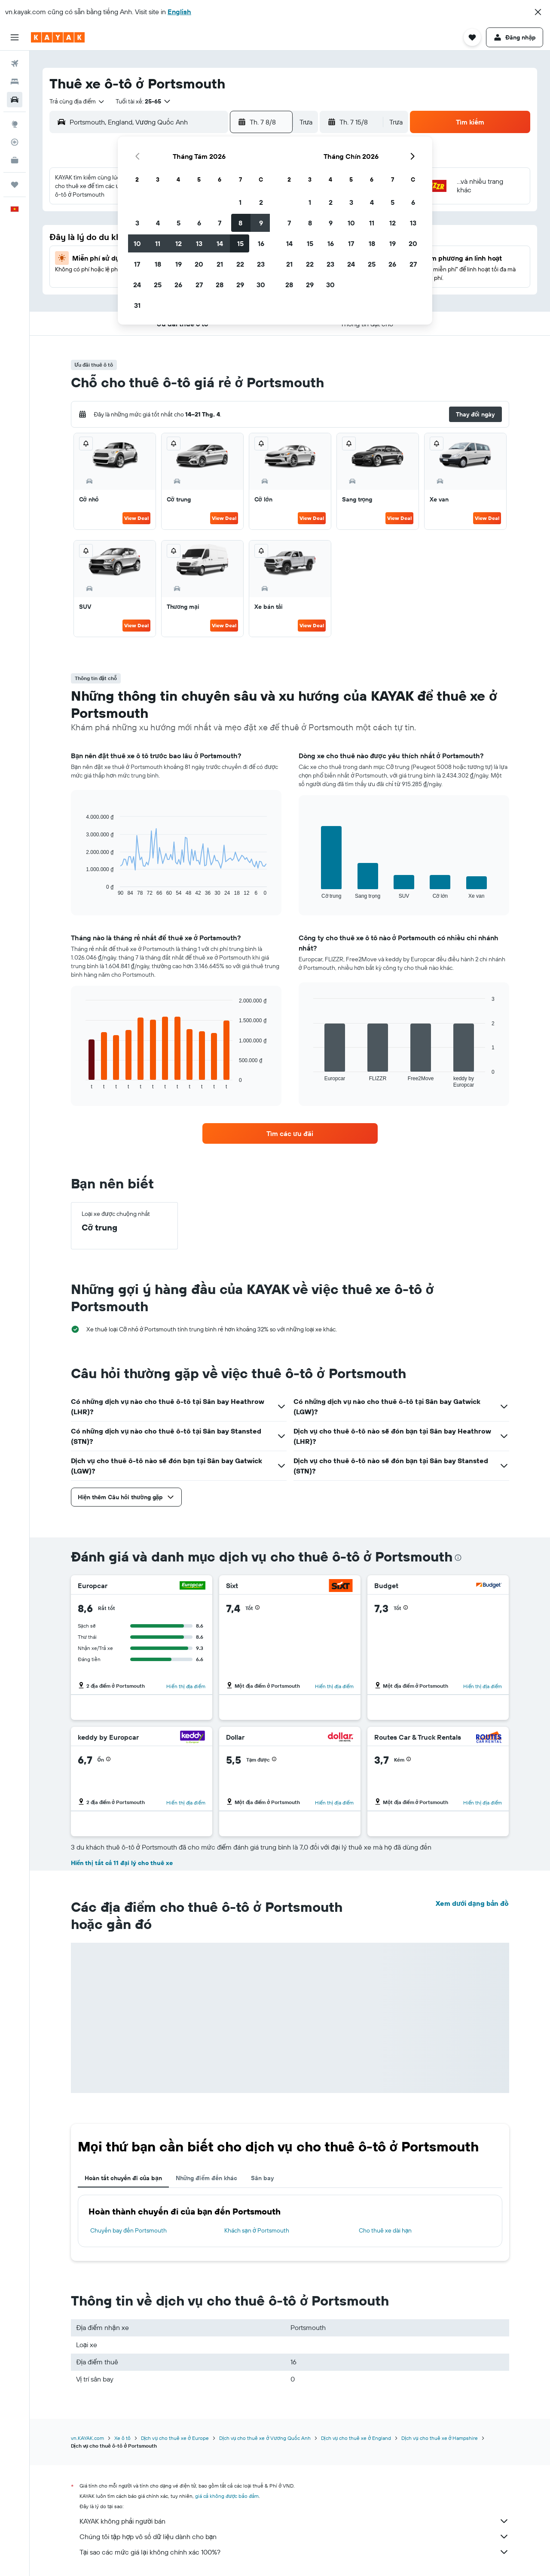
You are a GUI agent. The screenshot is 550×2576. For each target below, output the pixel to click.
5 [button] (178, 223)
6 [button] (199, 223)
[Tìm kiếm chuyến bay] (14, 63)
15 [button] (240, 243)
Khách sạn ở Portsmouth (256, 2230)
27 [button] (199, 284)
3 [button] (137, 223)
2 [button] (261, 202)
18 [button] (158, 264)
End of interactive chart (81, 889)
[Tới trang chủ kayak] (58, 37)
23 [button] (261, 264)
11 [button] (157, 243)
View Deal (136, 518)
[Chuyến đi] (14, 184)
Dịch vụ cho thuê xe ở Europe (175, 2438)
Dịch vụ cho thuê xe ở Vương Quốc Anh (265, 2438)
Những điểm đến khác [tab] (206, 2178)
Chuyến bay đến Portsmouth (128, 2230)
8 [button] (240, 223)
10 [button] (137, 243)
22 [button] (240, 264)
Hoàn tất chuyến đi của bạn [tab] (123, 2178)
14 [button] (220, 243)
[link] (290, 1133)
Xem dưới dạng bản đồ (472, 1903)
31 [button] (137, 305)
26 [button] (178, 284)
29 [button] (240, 284)
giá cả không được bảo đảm (227, 2496)
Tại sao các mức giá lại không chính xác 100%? (294, 2552)
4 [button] (158, 223)
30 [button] (261, 284)
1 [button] (240, 202)
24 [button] (137, 284)
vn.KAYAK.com (87, 2438)
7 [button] (219, 223)
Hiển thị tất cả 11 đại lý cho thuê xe (122, 1863)
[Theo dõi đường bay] (14, 142)
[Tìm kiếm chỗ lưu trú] (14, 81)
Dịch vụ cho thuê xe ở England (356, 2438)
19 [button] (178, 264)
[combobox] (77, 101)
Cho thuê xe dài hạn (385, 2230)
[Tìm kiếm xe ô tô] (14, 99)
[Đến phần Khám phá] (14, 124)
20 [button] (199, 264)
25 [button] (158, 284)
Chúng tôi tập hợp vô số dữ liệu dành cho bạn (294, 2536)
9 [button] (261, 223)
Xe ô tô (122, 2438)
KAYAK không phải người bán (294, 2521)
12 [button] (178, 243)
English (179, 11)
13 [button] (199, 243)
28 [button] (219, 284)
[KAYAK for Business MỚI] (14, 160)
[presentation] (458, 1557)
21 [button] (220, 264)
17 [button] (137, 264)
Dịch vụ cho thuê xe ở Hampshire (439, 2438)
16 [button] (261, 243)
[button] (538, 12)
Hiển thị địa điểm (185, 1686)
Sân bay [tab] (262, 2178)
